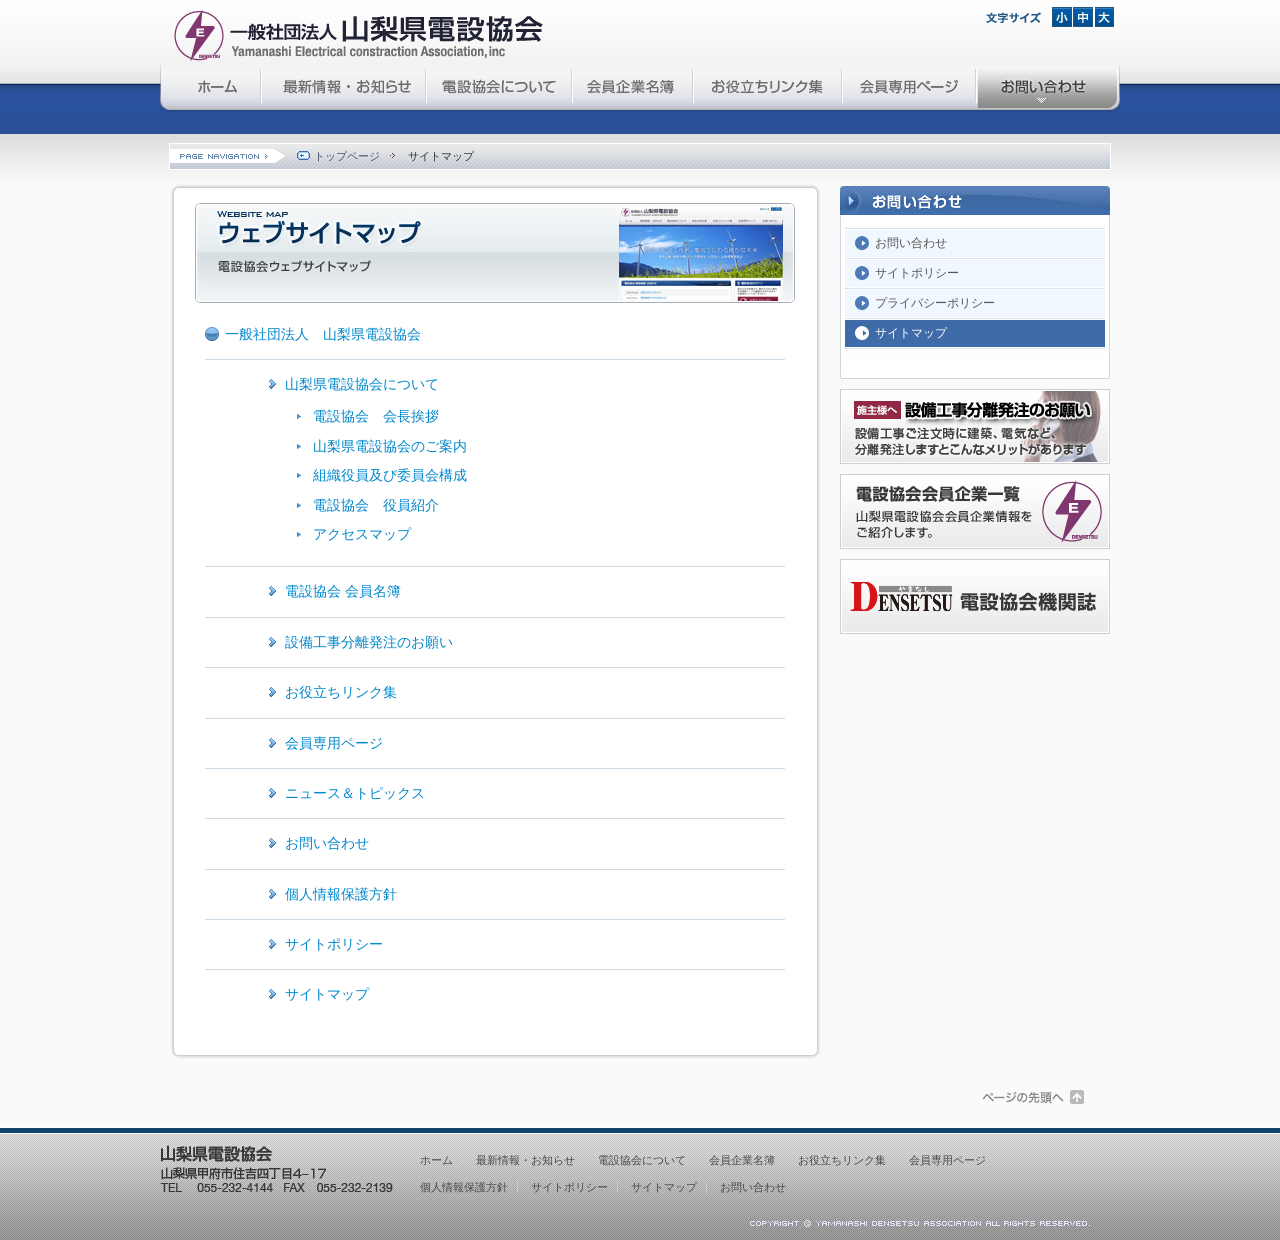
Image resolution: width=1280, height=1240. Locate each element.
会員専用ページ (910, 89)
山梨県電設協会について (362, 384)
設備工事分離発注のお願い (369, 642)
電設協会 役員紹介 (376, 505)
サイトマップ (327, 994)
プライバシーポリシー (935, 303)
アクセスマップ (362, 534)
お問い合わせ (1048, 89)
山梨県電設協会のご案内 (390, 446)
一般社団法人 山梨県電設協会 (323, 334)
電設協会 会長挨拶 (376, 416)
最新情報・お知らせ (344, 89)
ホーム (436, 1160)
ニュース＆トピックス (355, 793)
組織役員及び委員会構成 (390, 475)
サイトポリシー (334, 944)
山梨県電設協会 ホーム (211, 89)
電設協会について (500, 89)
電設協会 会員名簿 (343, 591)
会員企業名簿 (633, 89)
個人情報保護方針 (341, 894)
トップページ (337, 156)
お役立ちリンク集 (768, 89)
